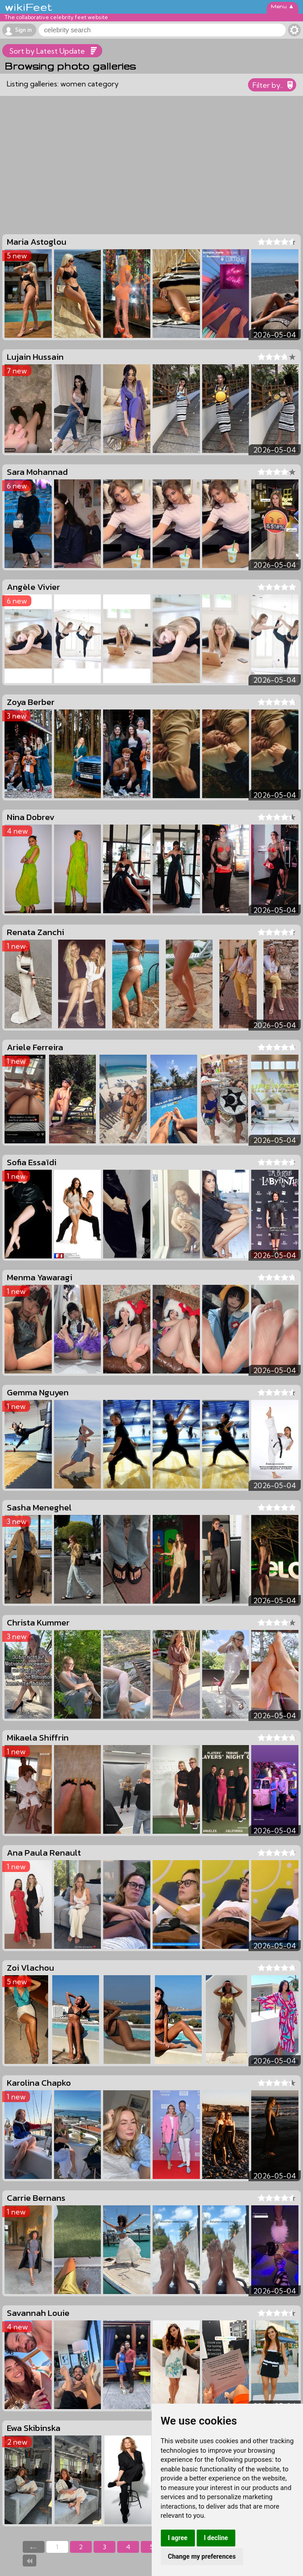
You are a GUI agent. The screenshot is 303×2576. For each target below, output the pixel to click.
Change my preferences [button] (202, 2556)
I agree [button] (178, 2537)
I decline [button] (216, 2537)
